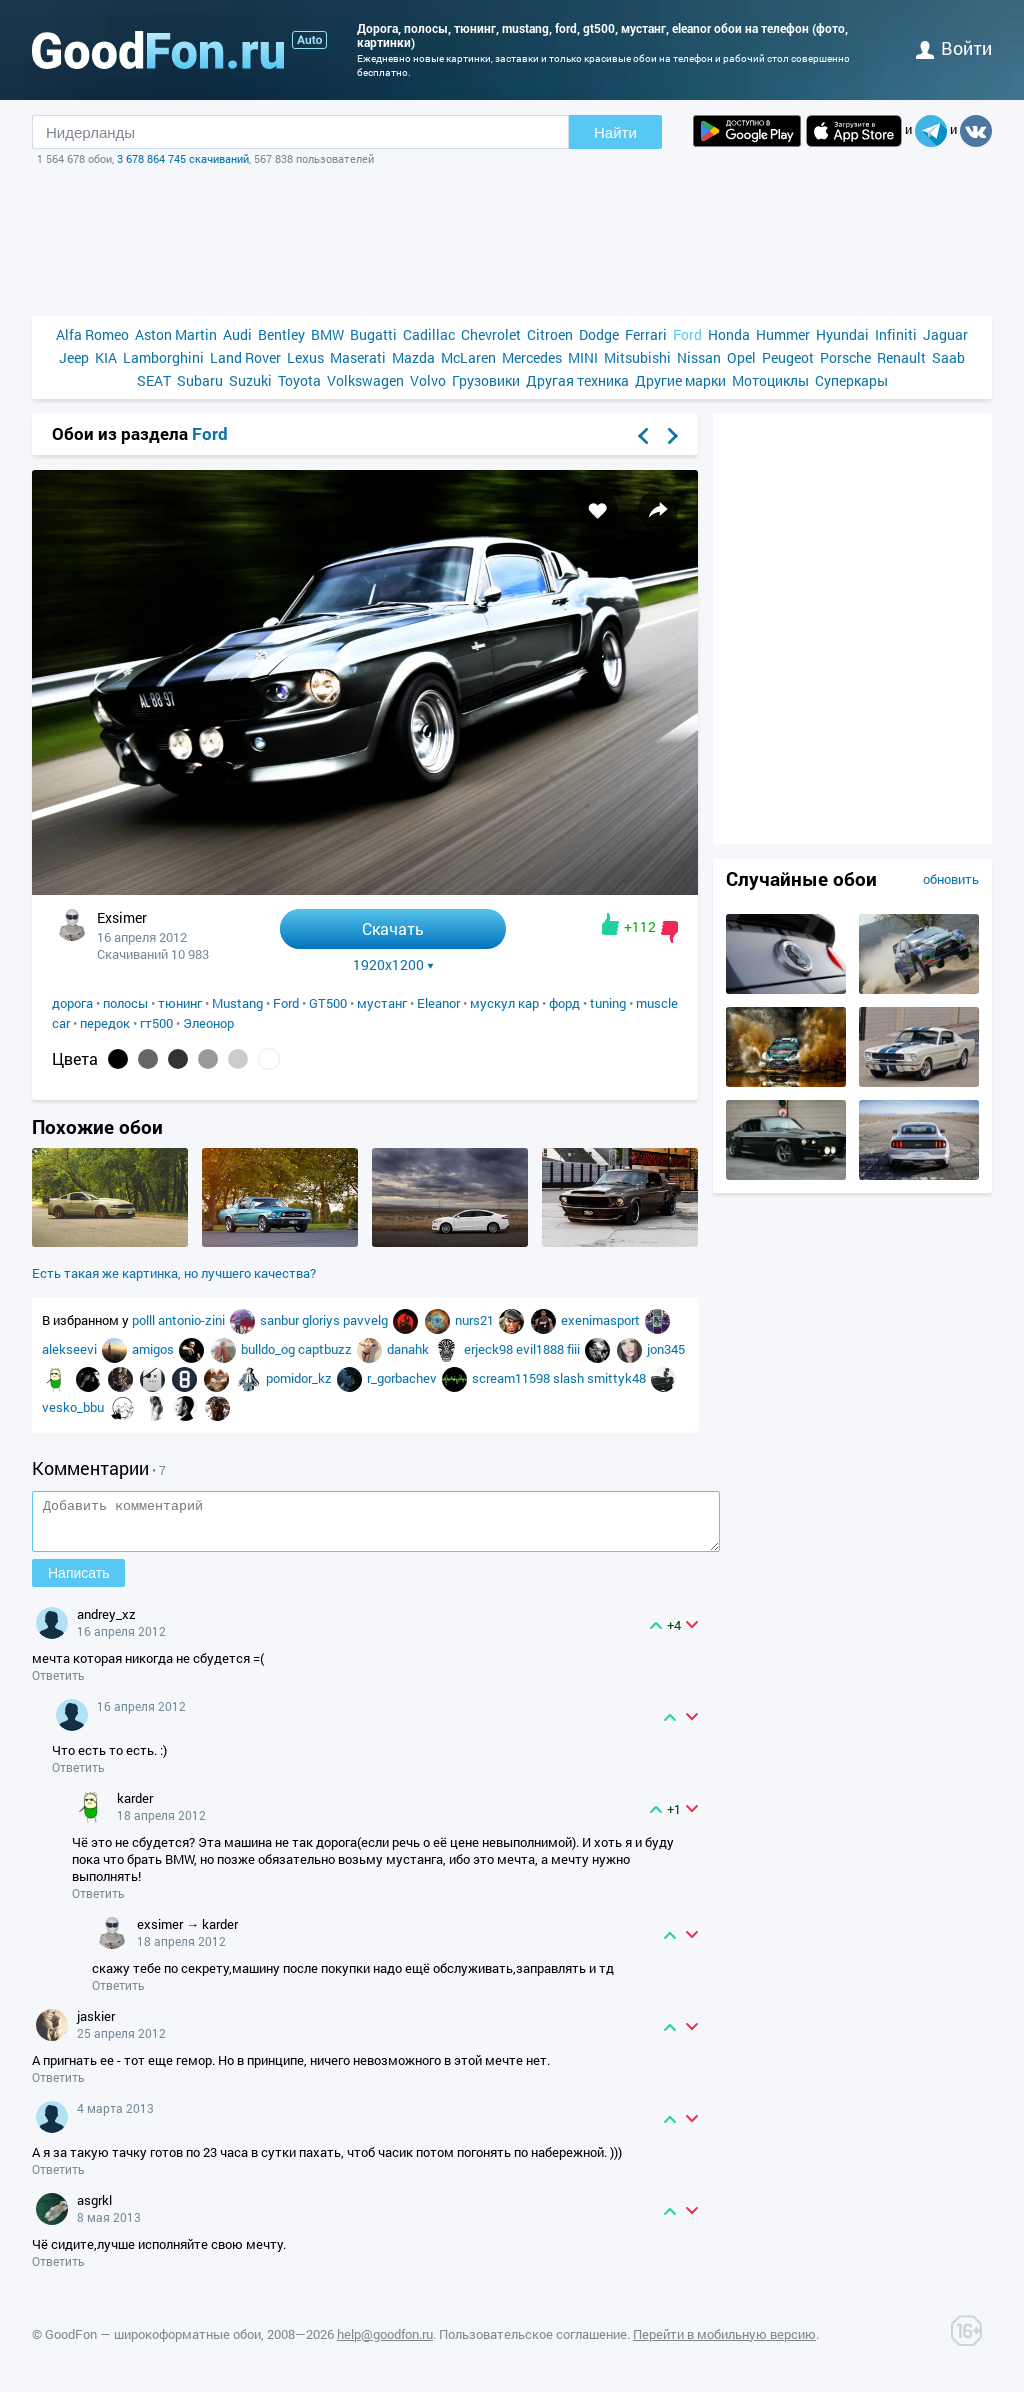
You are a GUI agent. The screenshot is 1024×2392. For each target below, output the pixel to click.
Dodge (599, 334)
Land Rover (245, 357)
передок (105, 1023)
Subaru (200, 380)
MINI (583, 357)
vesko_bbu (74, 1407)
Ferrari (646, 334)
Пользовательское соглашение (533, 2343)
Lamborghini (163, 357)
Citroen (550, 334)
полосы (125, 1003)
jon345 (666, 1349)
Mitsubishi (637, 357)
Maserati (358, 357)
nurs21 (476, 1320)
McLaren (468, 357)
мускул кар (504, 1003)
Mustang (237, 1003)
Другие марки (680, 380)
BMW (327, 334)
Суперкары (851, 380)
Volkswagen (365, 380)
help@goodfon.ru (385, 2343)
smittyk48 (618, 1378)
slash (570, 1378)
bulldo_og (269, 1349)
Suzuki (250, 380)
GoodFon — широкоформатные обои (153, 2343)
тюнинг (180, 1003)
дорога (72, 1003)
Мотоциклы (770, 380)
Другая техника (577, 380)
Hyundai (842, 334)
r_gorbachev (403, 1378)
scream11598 (512, 1378)
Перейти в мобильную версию (724, 2343)
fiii (575, 1349)
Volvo (428, 380)
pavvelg (367, 1320)
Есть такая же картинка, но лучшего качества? (174, 1273)
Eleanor (438, 1003)
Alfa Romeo (92, 334)
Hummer (783, 334)
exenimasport (602, 1320)
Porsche (845, 357)
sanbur (281, 1320)
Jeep (74, 357)
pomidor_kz (300, 1378)
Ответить (58, 1684)
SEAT (154, 380)
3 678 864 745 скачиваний (183, 158)
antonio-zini (193, 1320)
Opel (741, 357)
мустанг (382, 1003)
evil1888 (541, 1349)
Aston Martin (176, 334)
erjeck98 (490, 1349)
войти (954, 48)
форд (564, 1003)
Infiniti (896, 334)
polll (145, 1320)
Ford (687, 334)
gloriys (322, 1320)
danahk (409, 1349)
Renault (901, 357)
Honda (729, 334)
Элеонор (208, 1023)
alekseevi (71, 1349)
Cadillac (429, 334)
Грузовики (486, 380)
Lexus (305, 357)
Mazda (413, 357)
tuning (608, 1003)
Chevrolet (491, 334)
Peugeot (788, 357)
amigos (154, 1349)
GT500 (328, 1003)
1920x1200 (393, 965)
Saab (948, 357)
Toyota (299, 380)
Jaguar (945, 334)
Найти (615, 132)
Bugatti (373, 334)
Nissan (699, 357)
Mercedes (532, 357)
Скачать (393, 928)
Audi (237, 334)
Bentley (281, 334)
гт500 (156, 1023)
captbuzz (326, 1349)
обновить (951, 879)
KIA (106, 357)
